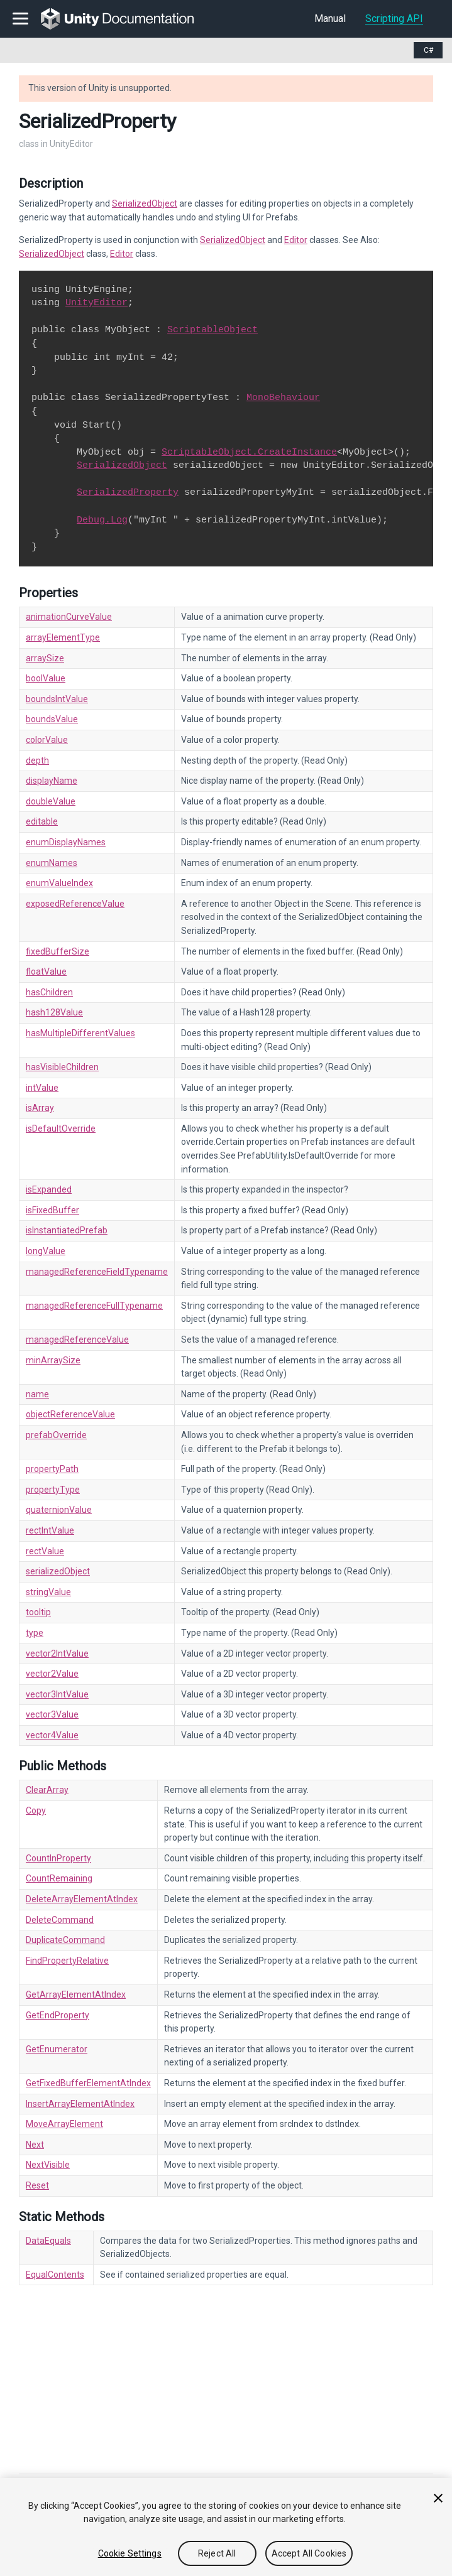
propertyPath (52, 1469)
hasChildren (49, 992)
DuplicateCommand (65, 1940)
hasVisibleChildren (62, 1067)
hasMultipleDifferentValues (80, 1033)
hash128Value (54, 1012)
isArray (40, 1108)
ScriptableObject (212, 329)
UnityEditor (96, 302)
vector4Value (52, 1735)
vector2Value (52, 1674)
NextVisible (48, 2165)
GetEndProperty (57, 2015)
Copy (36, 1810)
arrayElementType (63, 637)
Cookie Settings (130, 2553)
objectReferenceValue (70, 1414)
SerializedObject (144, 203)
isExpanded (49, 1189)
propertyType (53, 1490)
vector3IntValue (57, 1694)
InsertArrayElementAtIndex (80, 2104)
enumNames (51, 863)
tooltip (38, 1612)
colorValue (47, 740)
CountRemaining (59, 1878)
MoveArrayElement (64, 2124)
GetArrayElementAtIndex (76, 1994)
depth (37, 760)
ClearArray (47, 1790)
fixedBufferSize (57, 951)
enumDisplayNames (66, 842)
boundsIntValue (57, 699)
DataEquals (48, 2241)
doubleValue (50, 801)
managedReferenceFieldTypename (97, 1272)
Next (35, 2145)
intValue (42, 1088)
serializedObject (58, 1571)
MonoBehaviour (283, 397)
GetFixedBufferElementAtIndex (88, 2083)
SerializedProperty (128, 492)
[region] (226, 2527)
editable (42, 821)
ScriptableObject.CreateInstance (249, 452)
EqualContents (55, 2275)
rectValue (45, 1551)
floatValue (46, 971)
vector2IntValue (57, 1653)
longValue (45, 1251)
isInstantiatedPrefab (66, 1230)
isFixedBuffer (52, 1210)
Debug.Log (102, 520)
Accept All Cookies (309, 2553)
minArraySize (53, 1360)
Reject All (217, 2553)
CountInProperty (58, 1858)
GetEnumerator (56, 2049)
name (37, 1394)
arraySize (45, 658)
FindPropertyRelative (67, 1961)
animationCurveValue (69, 617)
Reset (37, 2185)
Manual (330, 18)
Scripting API (394, 18)
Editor (295, 240)
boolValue (45, 678)
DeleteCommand (60, 1920)
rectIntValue (50, 1530)
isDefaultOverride (61, 1128)
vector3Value (52, 1714)
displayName (51, 781)
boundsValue (52, 719)
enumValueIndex (59, 883)
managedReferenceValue (77, 1339)
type (34, 1633)
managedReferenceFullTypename (94, 1306)
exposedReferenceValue (75, 904)
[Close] (438, 2498)
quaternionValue (59, 1510)
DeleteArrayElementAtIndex (82, 1899)
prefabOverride (56, 1435)
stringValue (48, 1592)
